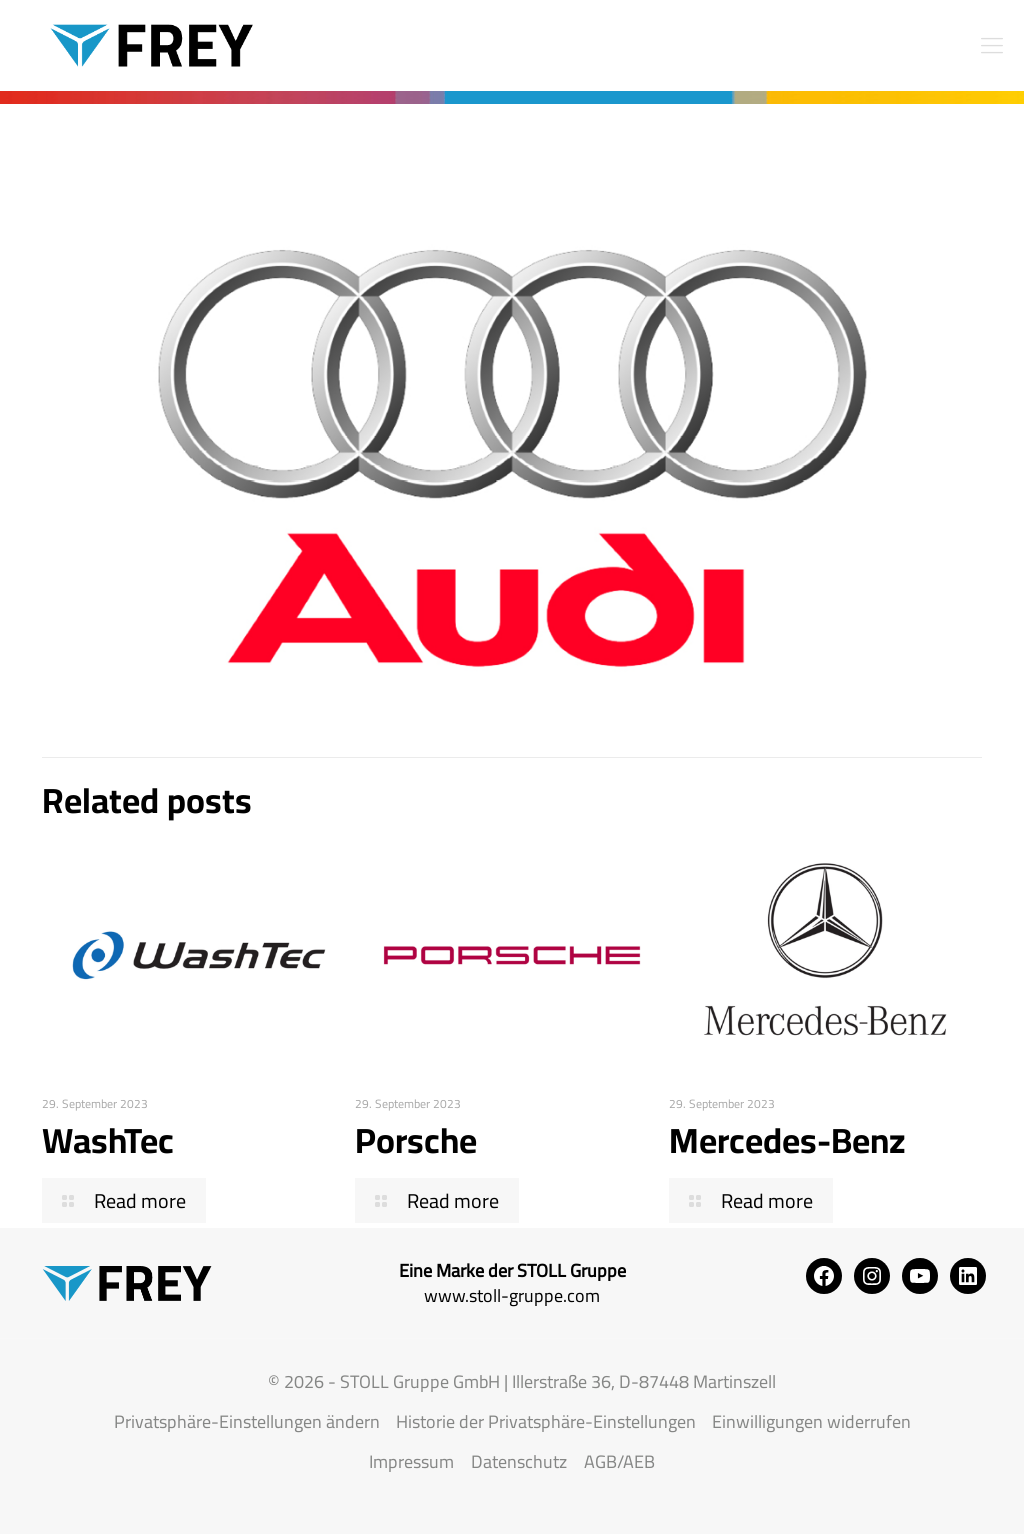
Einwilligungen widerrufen (811, 1421)
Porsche (416, 1140)
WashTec (108, 1140)
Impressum (411, 1461)
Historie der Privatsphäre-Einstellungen (546, 1421)
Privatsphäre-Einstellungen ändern (247, 1421)
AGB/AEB (619, 1461)
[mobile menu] (992, 45)
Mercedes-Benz (787, 1140)
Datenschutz (519, 1461)
